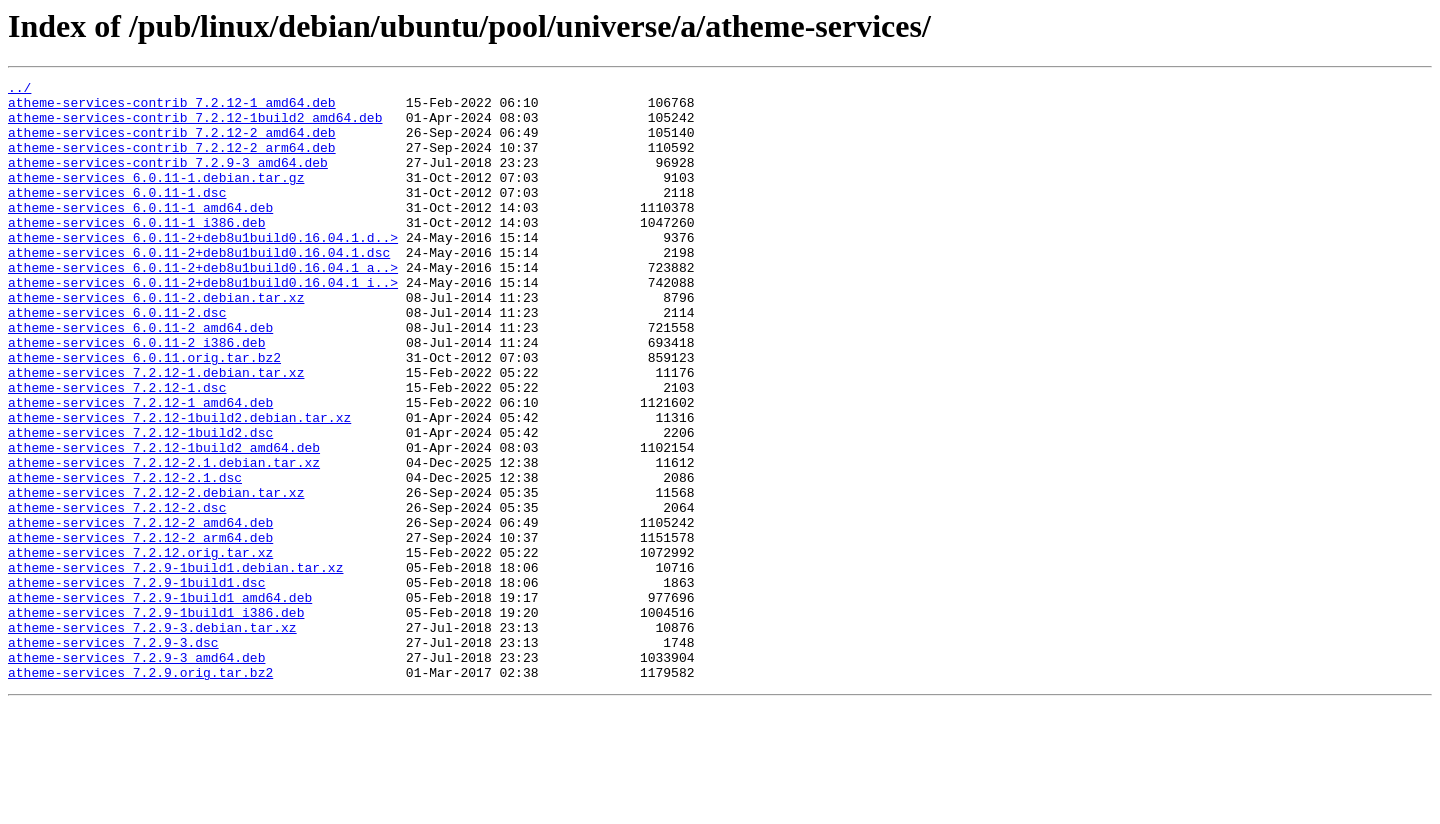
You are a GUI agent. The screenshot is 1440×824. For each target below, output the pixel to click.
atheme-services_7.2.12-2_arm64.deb (140, 630)
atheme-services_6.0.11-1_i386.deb (136, 252)
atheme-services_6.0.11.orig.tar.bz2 (144, 414)
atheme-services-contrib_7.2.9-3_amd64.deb (168, 180)
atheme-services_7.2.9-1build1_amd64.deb (160, 702)
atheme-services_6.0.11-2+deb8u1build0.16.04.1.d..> (203, 270)
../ (19, 90)
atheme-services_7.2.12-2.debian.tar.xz (156, 576)
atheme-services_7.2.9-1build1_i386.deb (156, 720)
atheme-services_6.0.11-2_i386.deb (136, 396)
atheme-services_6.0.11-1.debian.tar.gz (156, 198)
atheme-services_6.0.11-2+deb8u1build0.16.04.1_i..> (203, 324)
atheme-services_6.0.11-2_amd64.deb (140, 378)
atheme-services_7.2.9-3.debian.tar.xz (152, 738)
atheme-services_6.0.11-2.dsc (117, 360)
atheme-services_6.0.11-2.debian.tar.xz (156, 342)
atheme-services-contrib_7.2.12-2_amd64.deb (172, 144)
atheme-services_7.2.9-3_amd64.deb (136, 774)
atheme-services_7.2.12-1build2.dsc (140, 504)
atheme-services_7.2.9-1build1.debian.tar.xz (175, 666)
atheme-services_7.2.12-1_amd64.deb (140, 468)
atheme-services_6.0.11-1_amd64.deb (140, 234)
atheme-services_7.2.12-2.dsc (117, 594)
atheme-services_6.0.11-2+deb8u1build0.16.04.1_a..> (203, 306)
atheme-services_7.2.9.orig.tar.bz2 (140, 792)
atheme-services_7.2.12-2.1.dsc (125, 558)
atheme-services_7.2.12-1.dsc (117, 450)
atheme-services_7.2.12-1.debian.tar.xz (156, 432)
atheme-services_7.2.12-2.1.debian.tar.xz (164, 540)
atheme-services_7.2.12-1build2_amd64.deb (164, 522)
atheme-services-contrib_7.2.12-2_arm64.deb (172, 162)
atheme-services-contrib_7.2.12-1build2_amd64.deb (195, 126)
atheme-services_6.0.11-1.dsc (117, 216)
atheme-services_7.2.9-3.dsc (113, 756)
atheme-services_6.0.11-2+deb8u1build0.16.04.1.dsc (199, 288)
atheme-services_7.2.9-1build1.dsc (136, 684)
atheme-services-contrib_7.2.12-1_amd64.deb (172, 108)
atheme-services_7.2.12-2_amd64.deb (140, 612)
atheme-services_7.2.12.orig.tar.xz (140, 648)
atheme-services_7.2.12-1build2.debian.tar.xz (179, 486)
